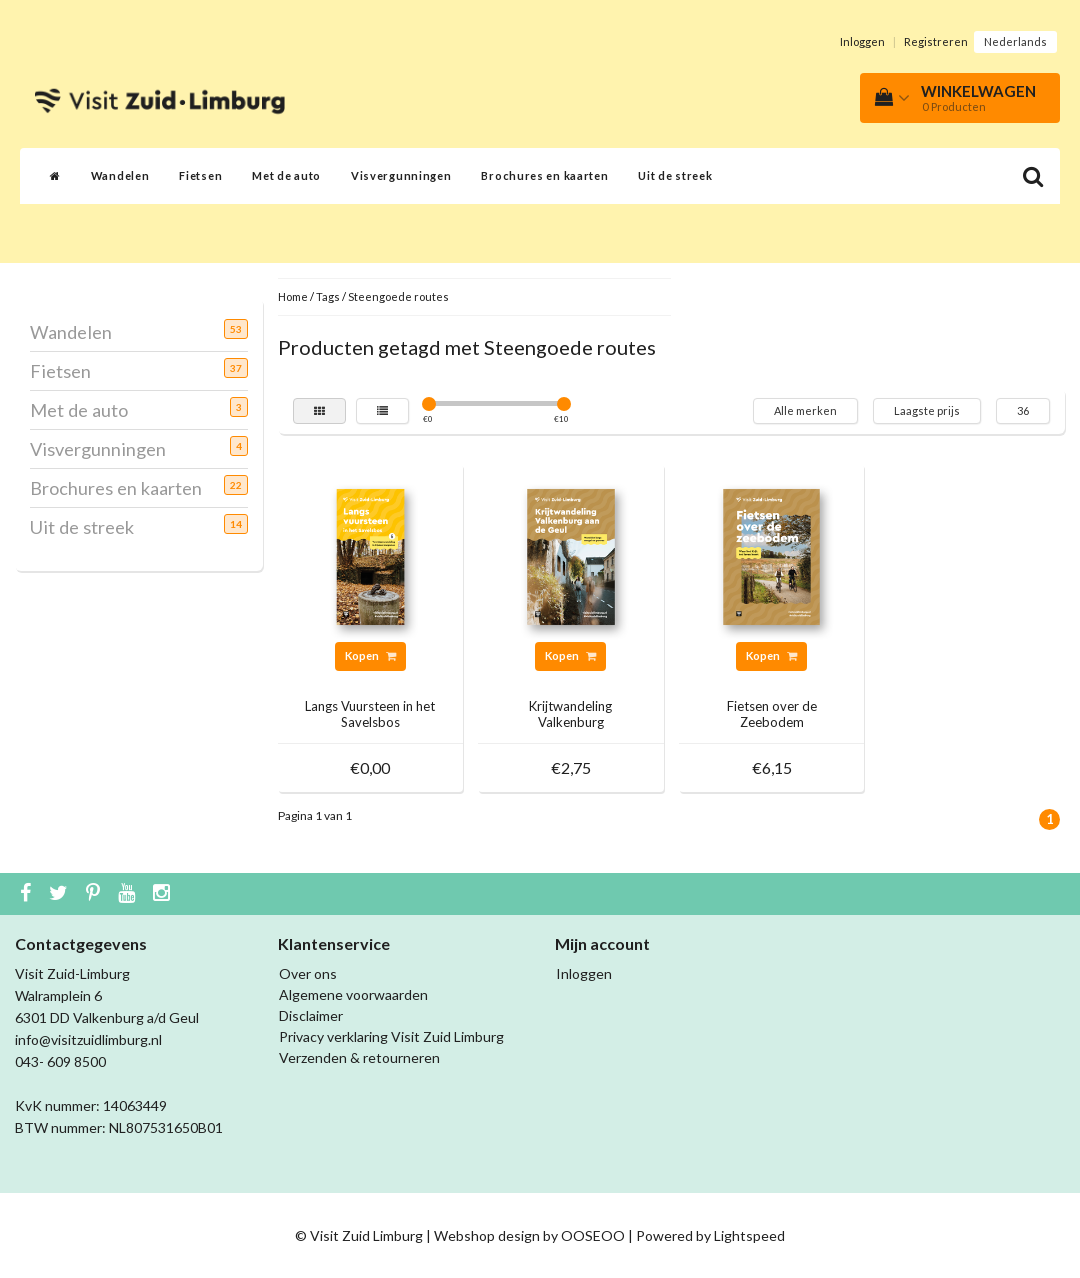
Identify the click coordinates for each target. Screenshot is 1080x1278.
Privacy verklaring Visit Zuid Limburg (391, 1036)
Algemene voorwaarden (353, 994)
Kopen (370, 655)
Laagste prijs (927, 410)
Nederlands (1015, 41)
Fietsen (200, 175)
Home (293, 296)
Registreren (936, 41)
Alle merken (805, 410)
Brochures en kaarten (544, 175)
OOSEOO (593, 1235)
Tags (328, 296)
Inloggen (862, 41)
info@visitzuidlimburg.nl (88, 1039)
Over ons (308, 973)
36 (1023, 410)
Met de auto (286, 175)
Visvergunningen (401, 175)
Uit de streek (675, 175)
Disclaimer (311, 1015)
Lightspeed (749, 1235)
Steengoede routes (398, 296)
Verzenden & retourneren (359, 1057)
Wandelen (120, 175)
